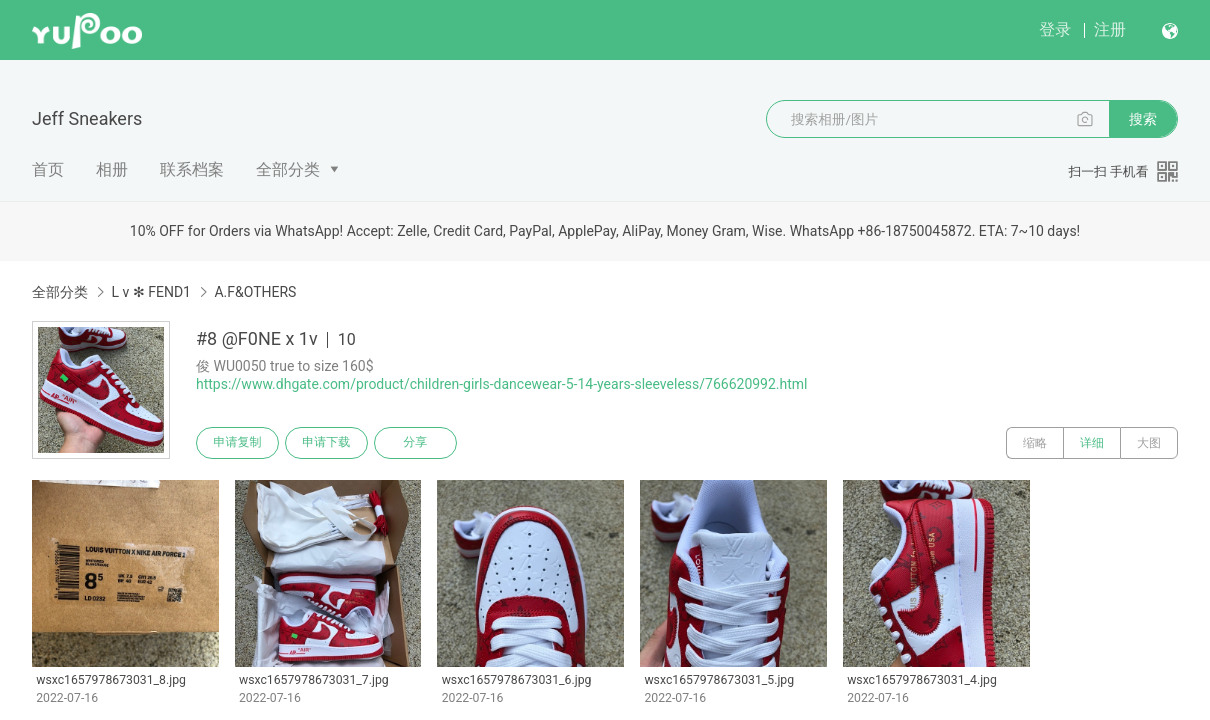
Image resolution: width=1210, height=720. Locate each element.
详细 (1092, 443)
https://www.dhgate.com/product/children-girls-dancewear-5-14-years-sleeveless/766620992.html (502, 384)
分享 (418, 443)
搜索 (1143, 119)
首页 (48, 169)
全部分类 (288, 169)
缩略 (1035, 443)
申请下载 (328, 443)
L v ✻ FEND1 (150, 292)
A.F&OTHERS (255, 292)
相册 (112, 169)
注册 (1110, 29)
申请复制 (238, 443)
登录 (1055, 29)
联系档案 (192, 169)
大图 (1149, 443)
